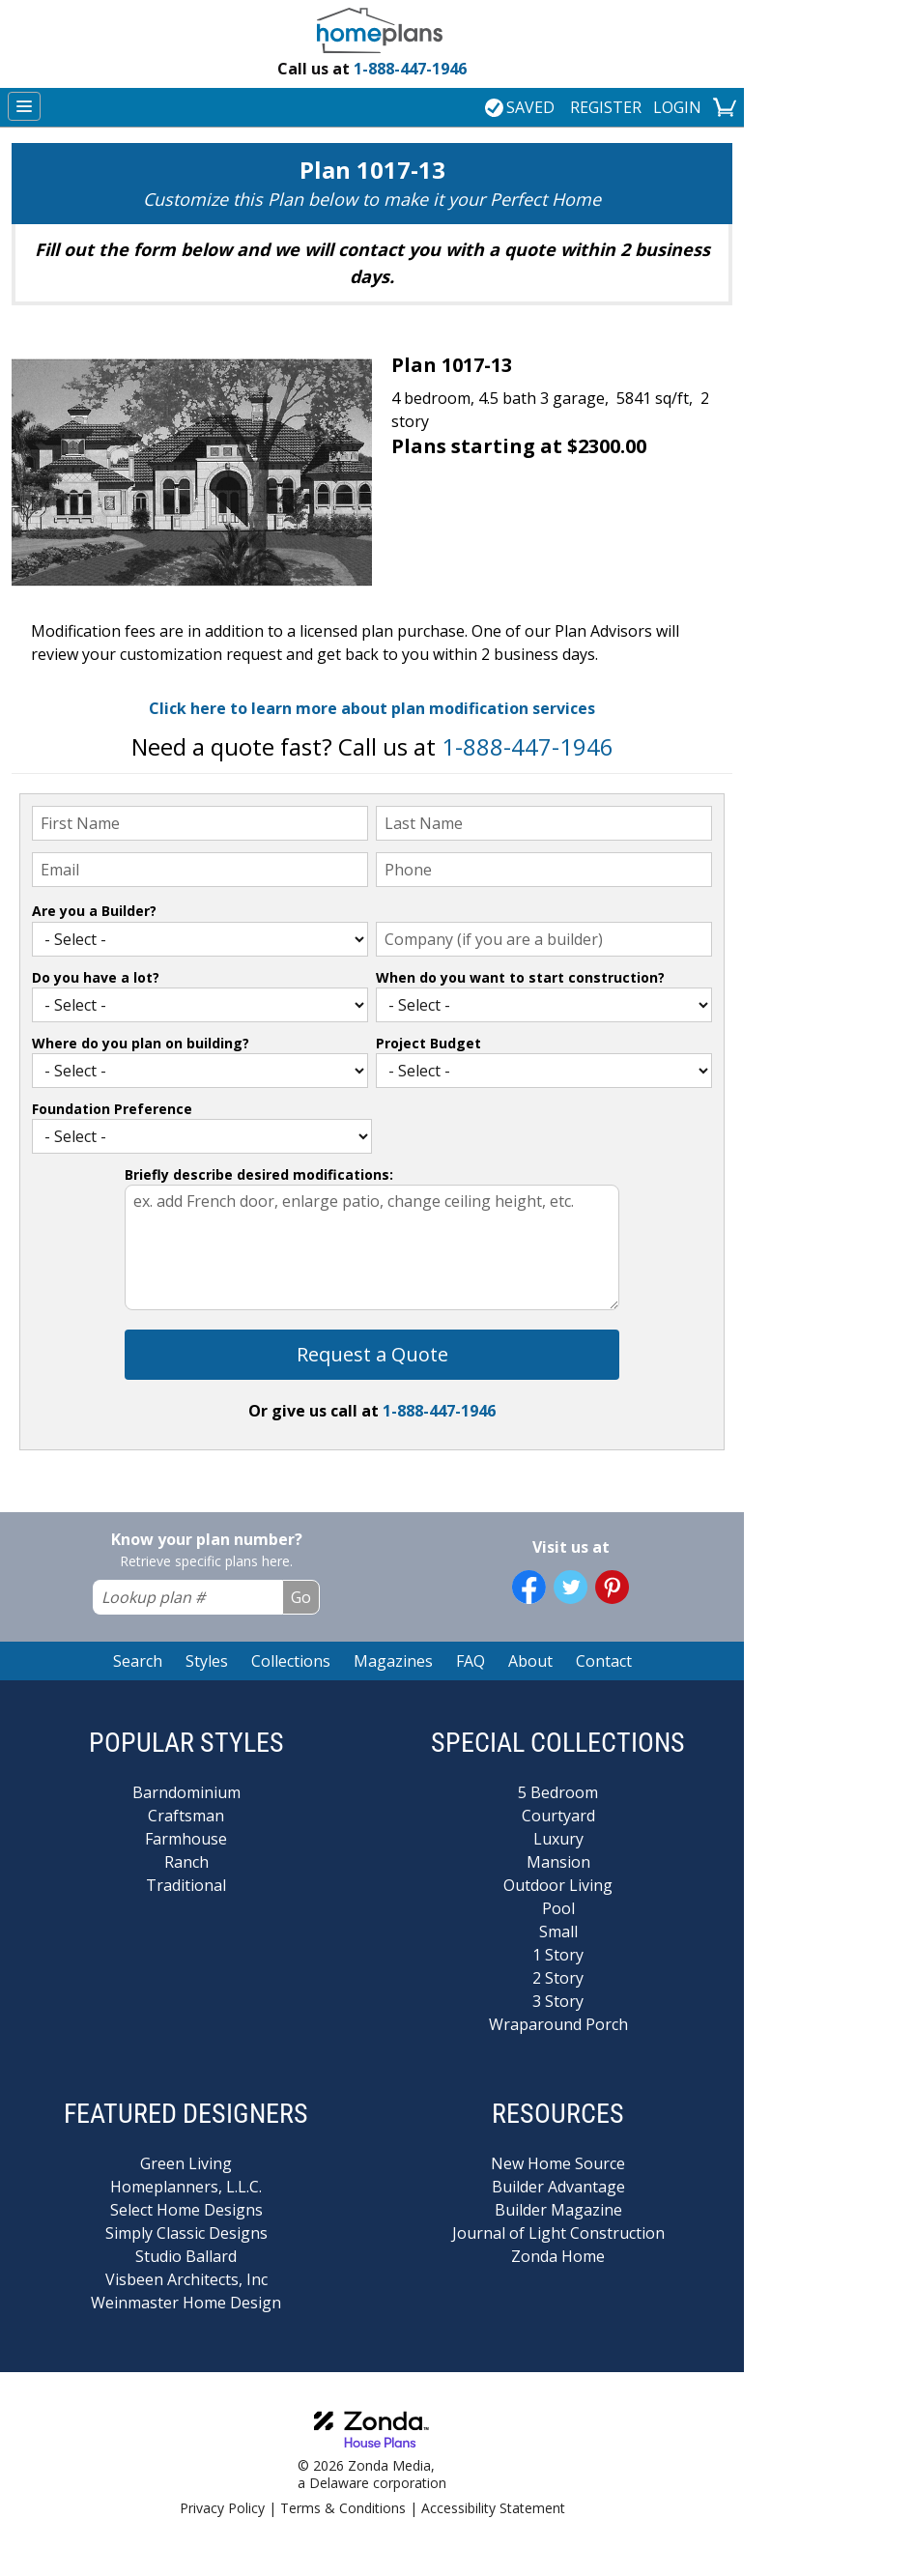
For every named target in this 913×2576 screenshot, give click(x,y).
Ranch (186, 1862)
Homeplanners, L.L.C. (186, 2186)
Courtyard (558, 1815)
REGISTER (606, 107)
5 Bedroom (558, 1792)
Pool (558, 1908)
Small (558, 1931)
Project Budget (428, 1043)
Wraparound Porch (558, 2024)
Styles (206, 1661)
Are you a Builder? (94, 911)
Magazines (393, 1661)
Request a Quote (372, 1354)
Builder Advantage (558, 2186)
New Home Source (558, 2163)
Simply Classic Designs (186, 2233)
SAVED (520, 107)
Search (137, 1661)
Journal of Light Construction (558, 2233)
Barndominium (186, 1792)
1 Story (558, 1954)
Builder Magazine (558, 2209)
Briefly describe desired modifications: (259, 1174)
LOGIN (677, 107)
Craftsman (186, 1815)
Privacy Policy (222, 2508)
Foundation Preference (112, 1109)
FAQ (470, 1661)
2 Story (558, 1978)
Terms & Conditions (343, 2508)
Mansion (558, 1862)
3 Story (558, 2001)
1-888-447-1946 (372, 68)
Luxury (558, 1838)
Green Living (186, 2163)
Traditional (186, 1885)
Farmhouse (186, 1838)
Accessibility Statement (493, 2508)
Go (301, 1597)
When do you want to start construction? (520, 977)
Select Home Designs (186, 2209)
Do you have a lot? (95, 977)
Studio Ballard (186, 2256)
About (530, 1661)
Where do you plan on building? (140, 1043)
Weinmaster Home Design (186, 2302)
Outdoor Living (558, 1885)
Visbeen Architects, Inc (186, 2279)
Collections (290, 1661)
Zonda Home (558, 2256)
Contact (604, 1661)
